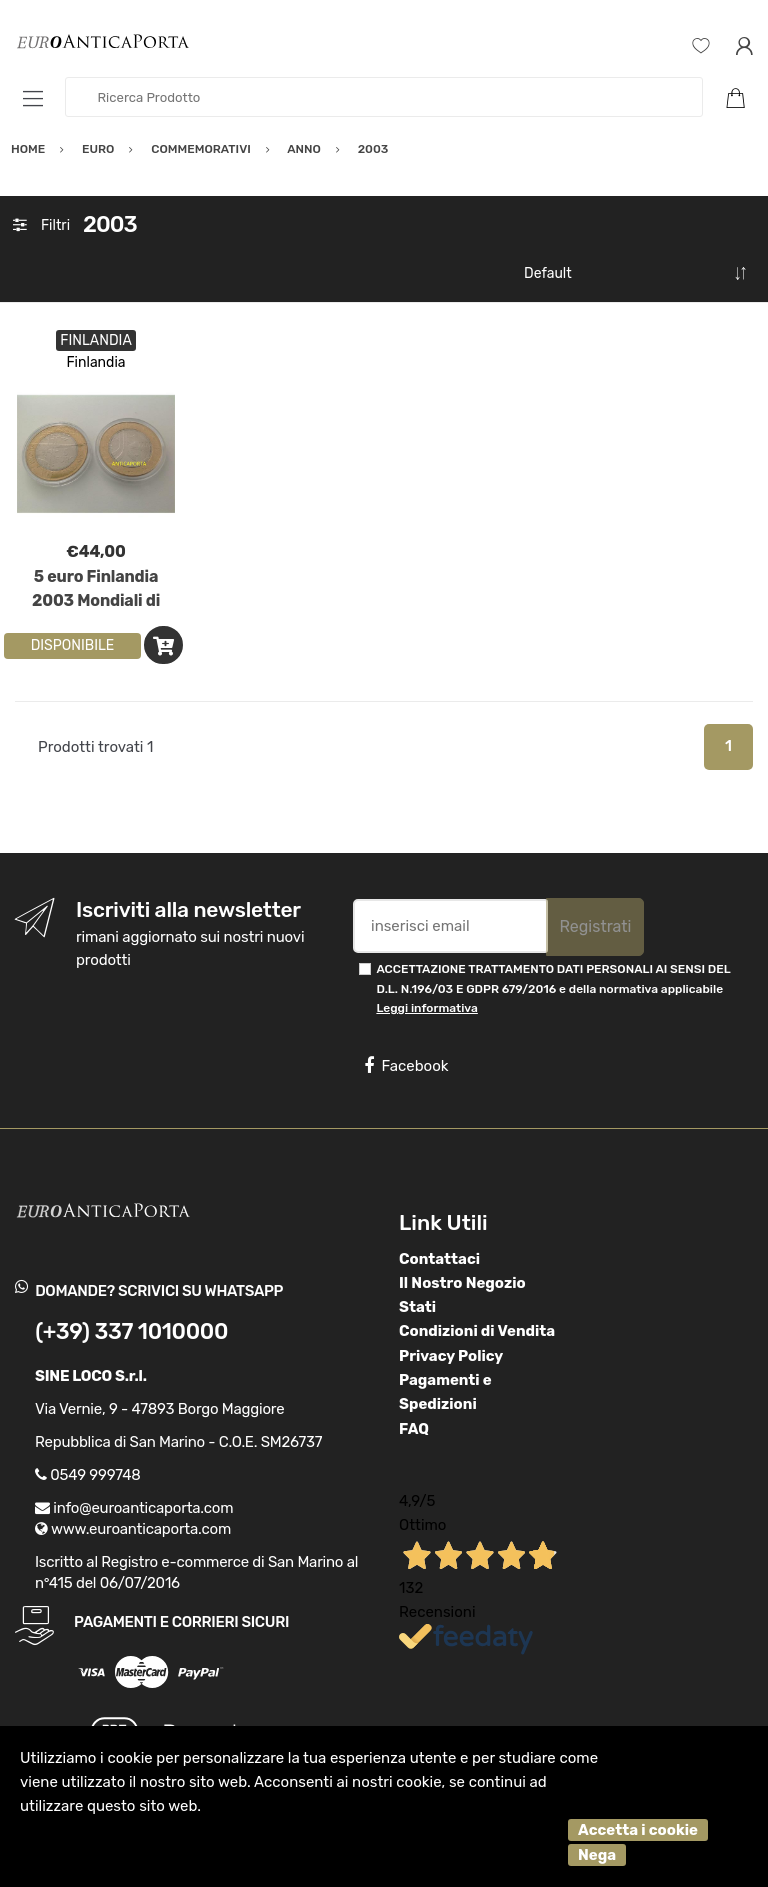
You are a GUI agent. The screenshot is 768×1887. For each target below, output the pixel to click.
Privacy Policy (451, 1356)
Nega (597, 1855)
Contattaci (439, 1259)
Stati (417, 1307)
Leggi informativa (426, 1008)
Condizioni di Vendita (477, 1331)
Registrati (595, 926)
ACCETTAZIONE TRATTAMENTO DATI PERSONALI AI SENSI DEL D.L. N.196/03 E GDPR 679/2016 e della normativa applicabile (553, 988)
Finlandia (95, 362)
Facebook (406, 1066)
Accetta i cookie (638, 1830)
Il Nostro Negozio (462, 1283)
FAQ (414, 1429)
